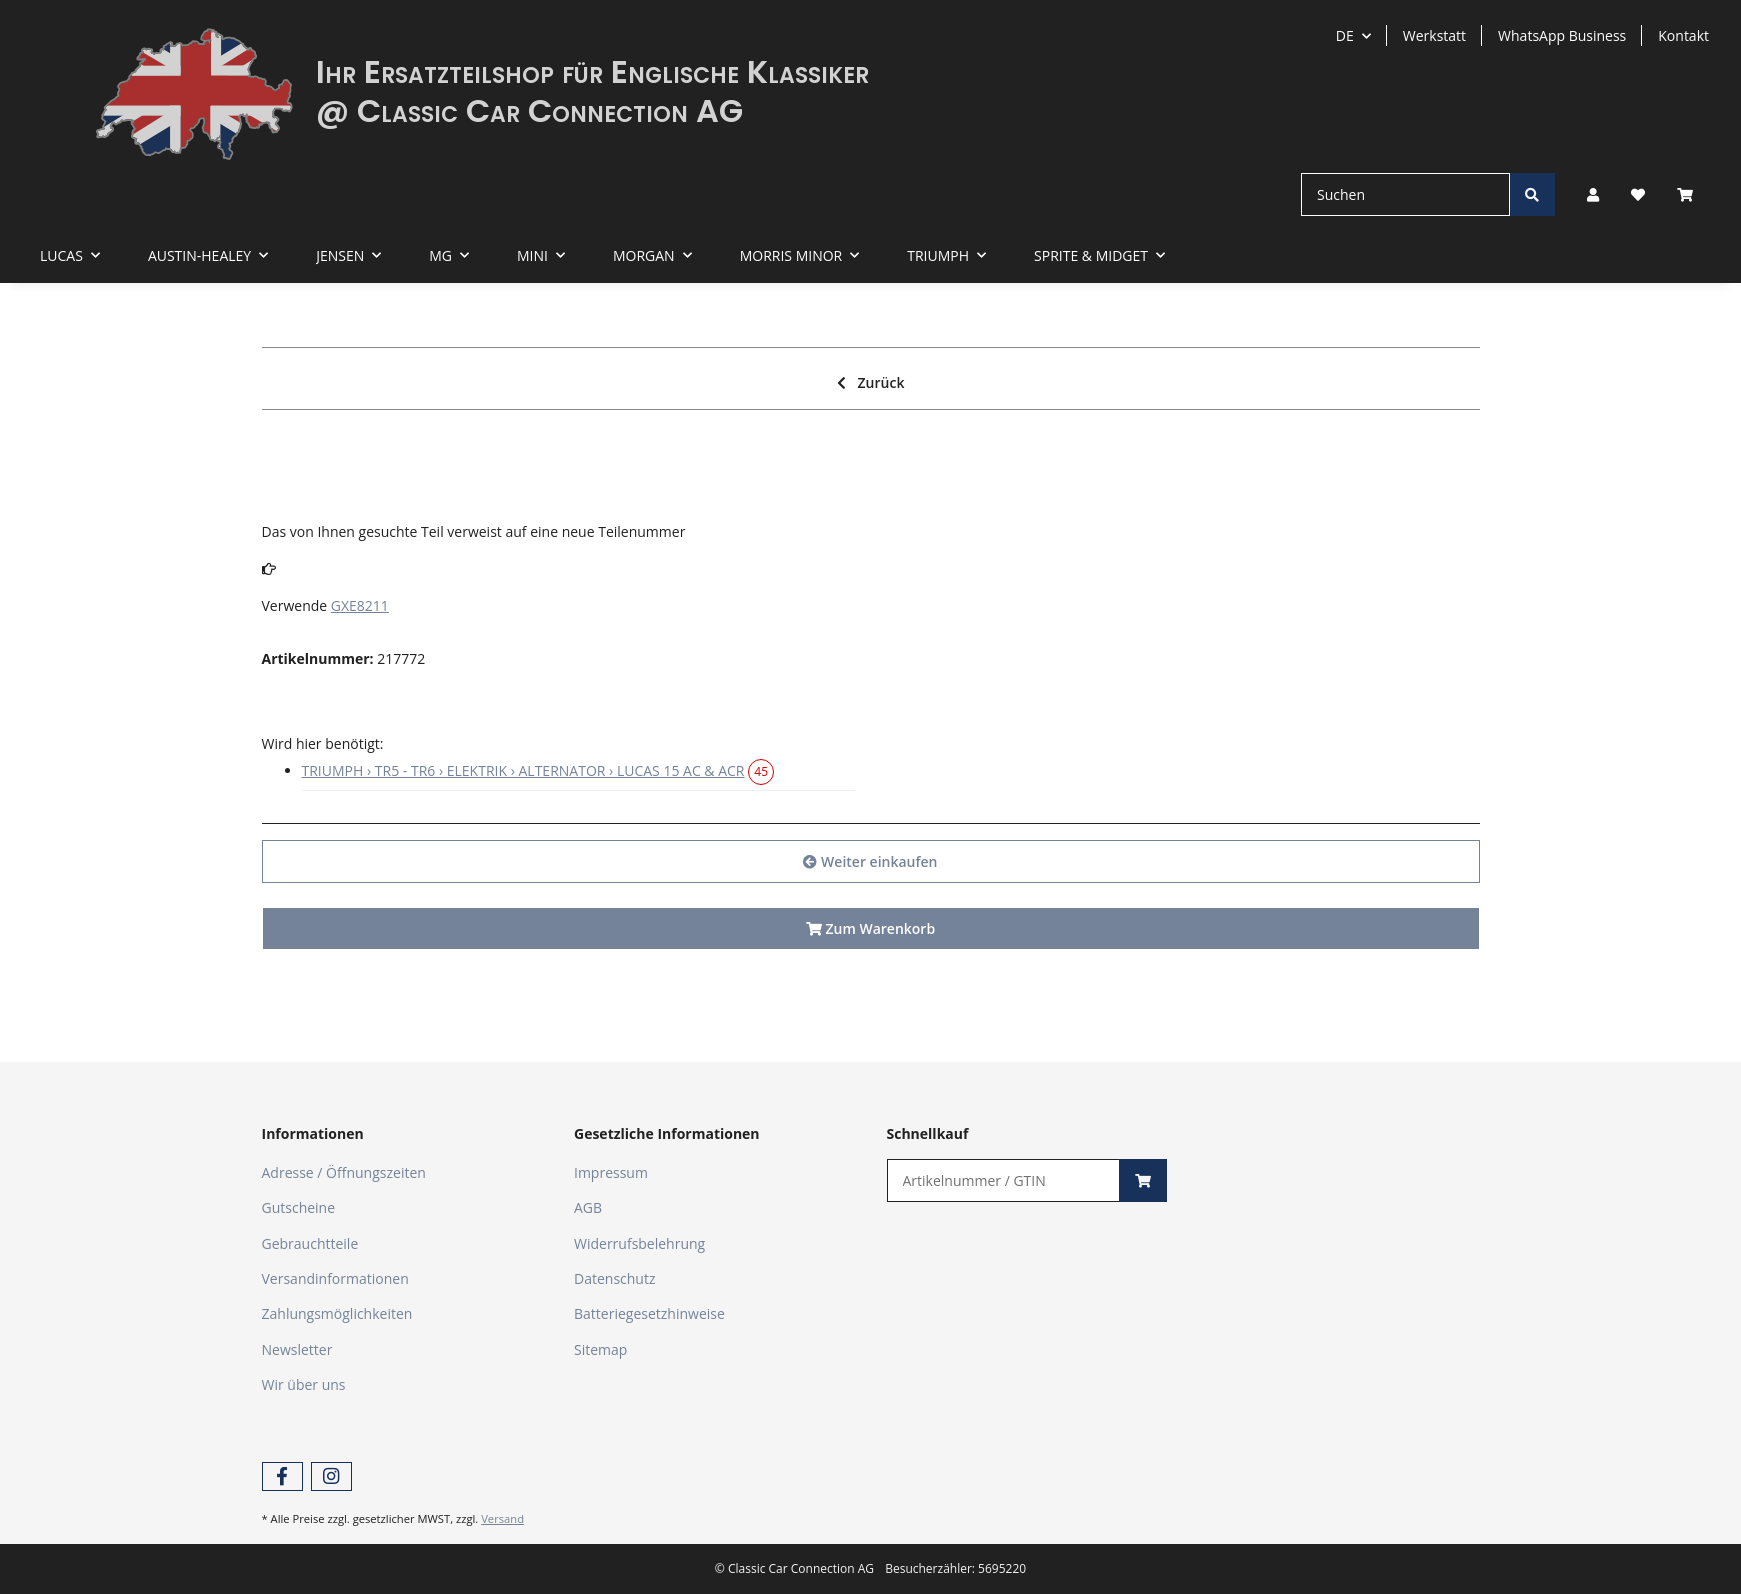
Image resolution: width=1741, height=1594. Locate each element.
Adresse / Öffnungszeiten (344, 1172)
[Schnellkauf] (1004, 1180)
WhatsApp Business (1562, 35)
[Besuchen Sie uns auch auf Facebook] (282, 1476)
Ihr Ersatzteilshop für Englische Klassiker (592, 71)
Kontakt (1683, 35)
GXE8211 (360, 605)
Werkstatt (1434, 35)
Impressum (611, 1172)
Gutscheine (299, 1207)
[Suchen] (1405, 194)
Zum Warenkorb (870, 928)
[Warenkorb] (1693, 194)
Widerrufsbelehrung (639, 1243)
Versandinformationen (335, 1278)
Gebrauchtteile (310, 1243)
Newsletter (297, 1349)
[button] (1593, 194)
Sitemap (600, 1349)
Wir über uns (304, 1384)
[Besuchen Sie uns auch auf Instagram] (331, 1476)
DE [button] (1345, 35)
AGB (588, 1207)
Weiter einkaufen (870, 861)
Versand (502, 1518)
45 (761, 771)
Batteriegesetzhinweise (649, 1313)
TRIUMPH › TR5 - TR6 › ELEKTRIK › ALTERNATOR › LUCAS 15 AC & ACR (523, 770)
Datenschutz (614, 1278)
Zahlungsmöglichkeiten (337, 1313)
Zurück (871, 382)
